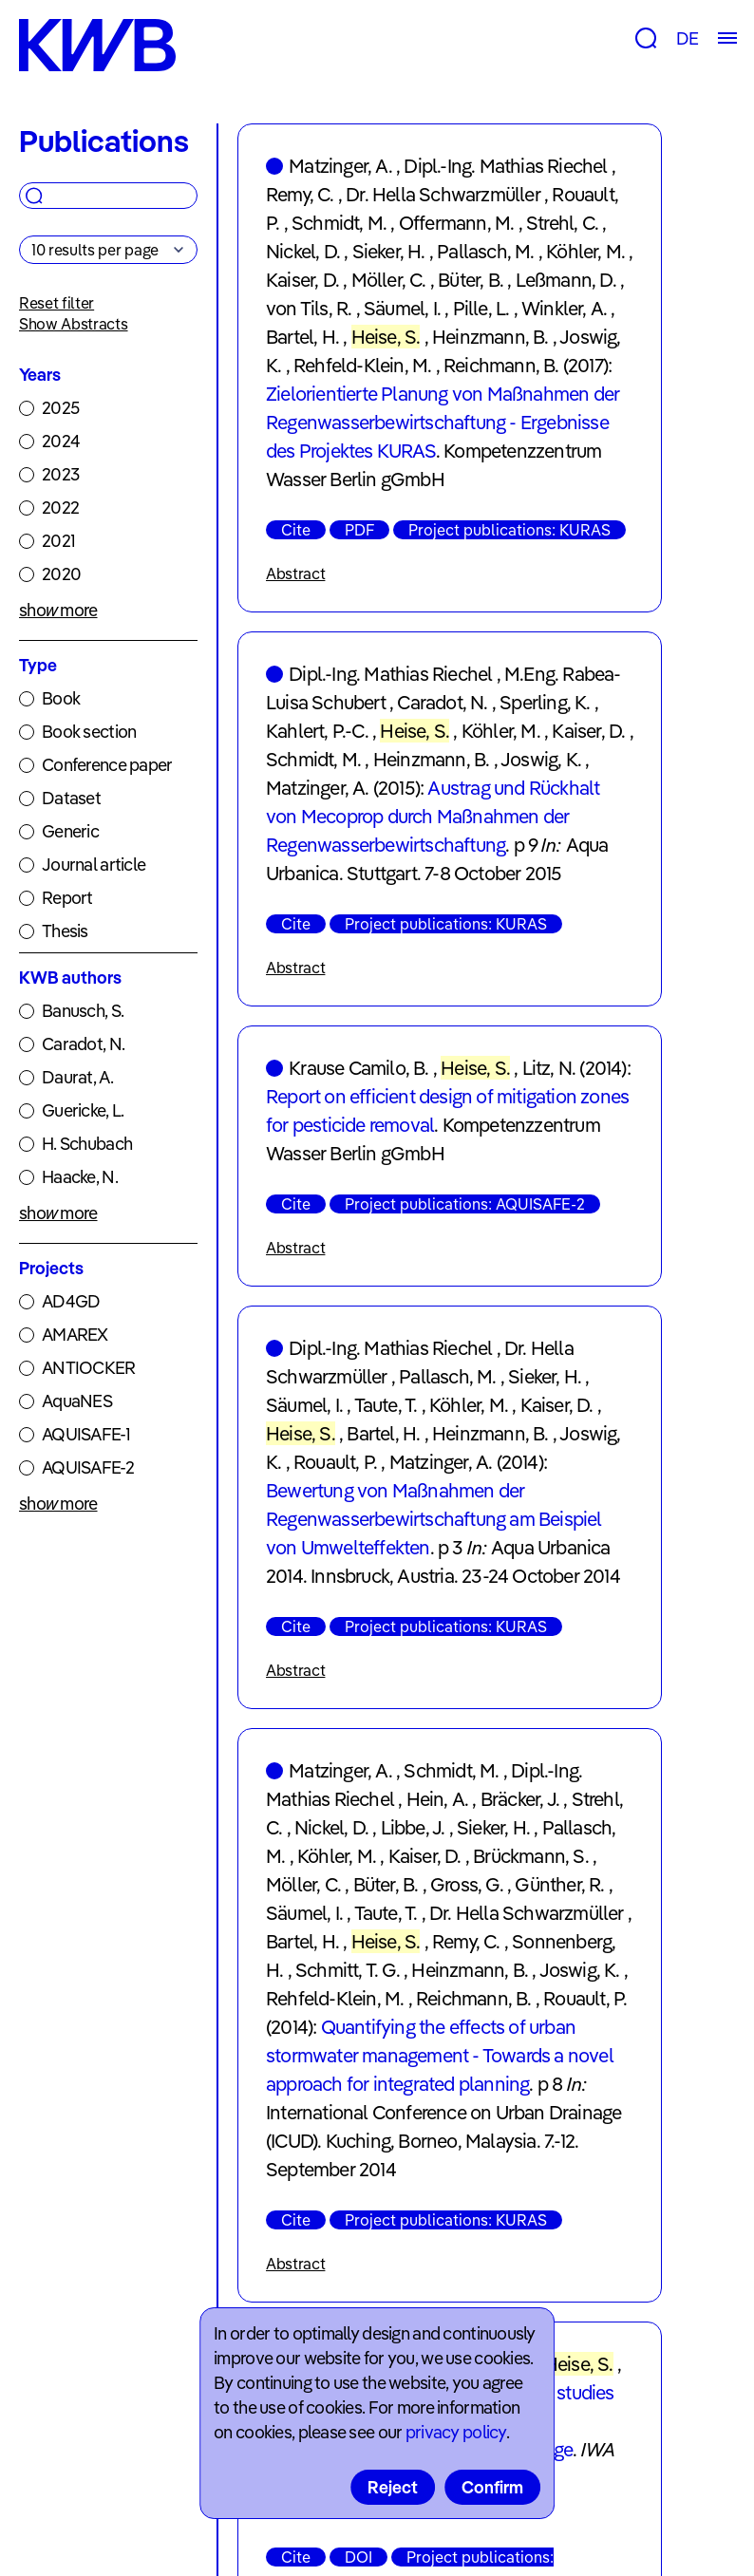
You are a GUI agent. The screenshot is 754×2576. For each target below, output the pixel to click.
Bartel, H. (302, 336)
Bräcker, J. (520, 1799)
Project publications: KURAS (509, 529)
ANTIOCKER (89, 1368)
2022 (60, 507)
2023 (60, 474)
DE (687, 38)
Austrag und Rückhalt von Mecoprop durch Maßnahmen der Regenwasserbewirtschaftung (432, 816)
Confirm (492, 2487)
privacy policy (455, 2432)
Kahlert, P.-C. (317, 731)
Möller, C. (388, 279)
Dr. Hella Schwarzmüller (443, 194)
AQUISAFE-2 (88, 1467)
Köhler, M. (585, 251)
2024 (61, 441)
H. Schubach (87, 1144)
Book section (89, 732)
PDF (359, 529)
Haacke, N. (80, 1177)
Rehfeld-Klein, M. (362, 365)
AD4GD (71, 1301)
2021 (58, 541)
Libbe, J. (413, 1827)
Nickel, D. (303, 251)
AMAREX (75, 1334)
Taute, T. (386, 1405)
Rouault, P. (335, 1462)
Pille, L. (481, 308)
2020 (61, 574)
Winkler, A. (564, 308)
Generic (70, 831)
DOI (358, 2557)
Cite (296, 529)
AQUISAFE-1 (86, 1434)
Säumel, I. (402, 308)
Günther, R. (559, 1884)
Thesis (65, 931)
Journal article (93, 864)
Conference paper (107, 765)
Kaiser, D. (302, 279)
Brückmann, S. (531, 1856)
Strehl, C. (562, 223)
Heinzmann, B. (490, 336)
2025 (60, 408)
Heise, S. (386, 336)
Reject (393, 2487)
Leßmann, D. (566, 279)
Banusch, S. (82, 1011)
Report (67, 898)
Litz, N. (549, 1068)
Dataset (71, 798)
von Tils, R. (308, 308)
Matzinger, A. (340, 166)
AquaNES (77, 1401)
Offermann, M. (457, 223)
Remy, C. (300, 194)
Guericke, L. (82, 1110)
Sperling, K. (545, 702)
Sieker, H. (388, 251)
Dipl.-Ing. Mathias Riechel (505, 166)
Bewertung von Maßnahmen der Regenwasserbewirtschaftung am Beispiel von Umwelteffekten (434, 1518)
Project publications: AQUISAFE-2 (465, 1203)
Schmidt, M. (339, 223)
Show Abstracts (73, 323)
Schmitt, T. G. (347, 1970)
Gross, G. (466, 1884)
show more (58, 610)
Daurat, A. (77, 1077)
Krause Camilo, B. (358, 1068)
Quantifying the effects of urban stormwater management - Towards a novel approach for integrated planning (439, 2055)
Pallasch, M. (485, 251)
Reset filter (56, 302)
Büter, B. (470, 279)
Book (61, 698)
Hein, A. (437, 1799)
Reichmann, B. (501, 365)
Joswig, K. (540, 759)
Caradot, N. (83, 1044)
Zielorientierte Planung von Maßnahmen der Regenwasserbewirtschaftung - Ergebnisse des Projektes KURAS (442, 422)
